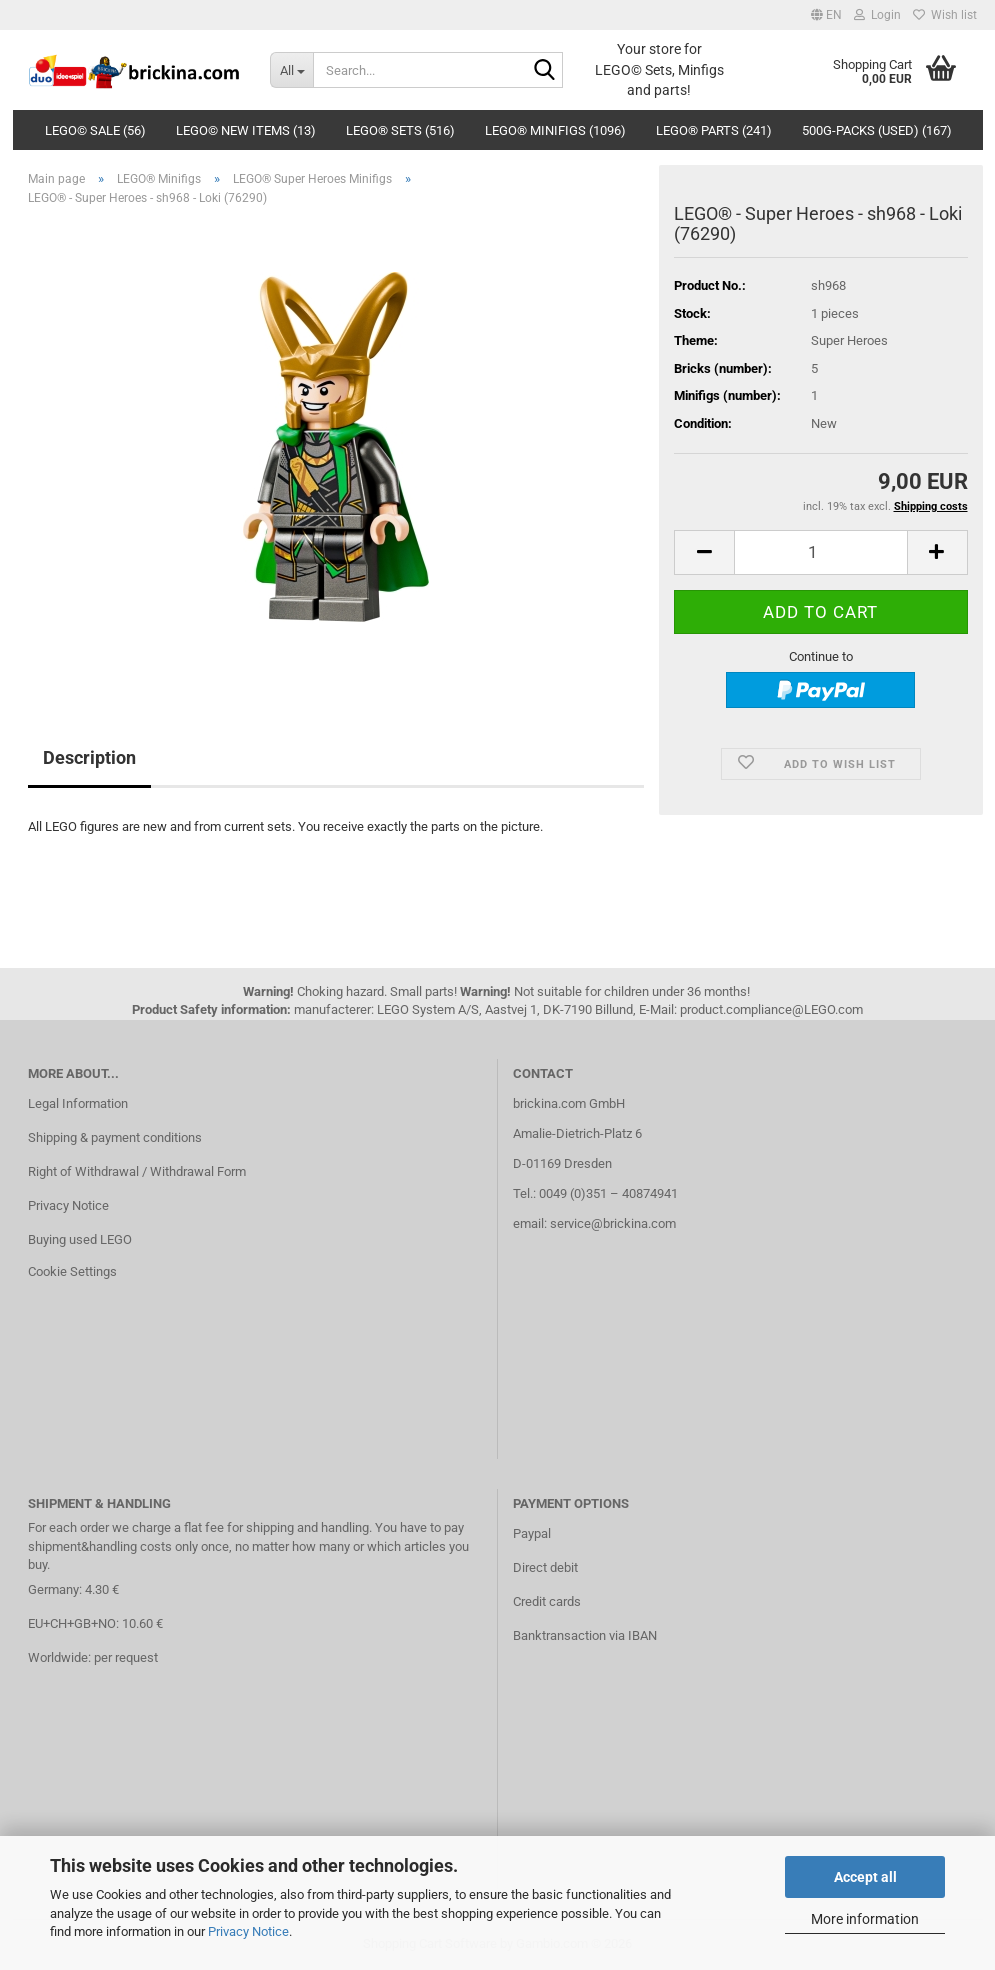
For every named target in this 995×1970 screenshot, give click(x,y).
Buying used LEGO (80, 1239)
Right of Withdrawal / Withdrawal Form (137, 1171)
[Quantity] (820, 552)
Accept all (865, 1877)
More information (865, 1919)
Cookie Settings (72, 1271)
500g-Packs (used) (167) (877, 130)
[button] (826, 15)
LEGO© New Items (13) (246, 130)
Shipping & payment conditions (115, 1137)
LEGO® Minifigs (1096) (555, 130)
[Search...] (291, 70)
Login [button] (877, 15)
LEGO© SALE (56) (95, 130)
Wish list (945, 15)
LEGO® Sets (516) (400, 130)
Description (89, 757)
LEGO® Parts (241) (714, 130)
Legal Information (78, 1103)
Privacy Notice (248, 1931)
